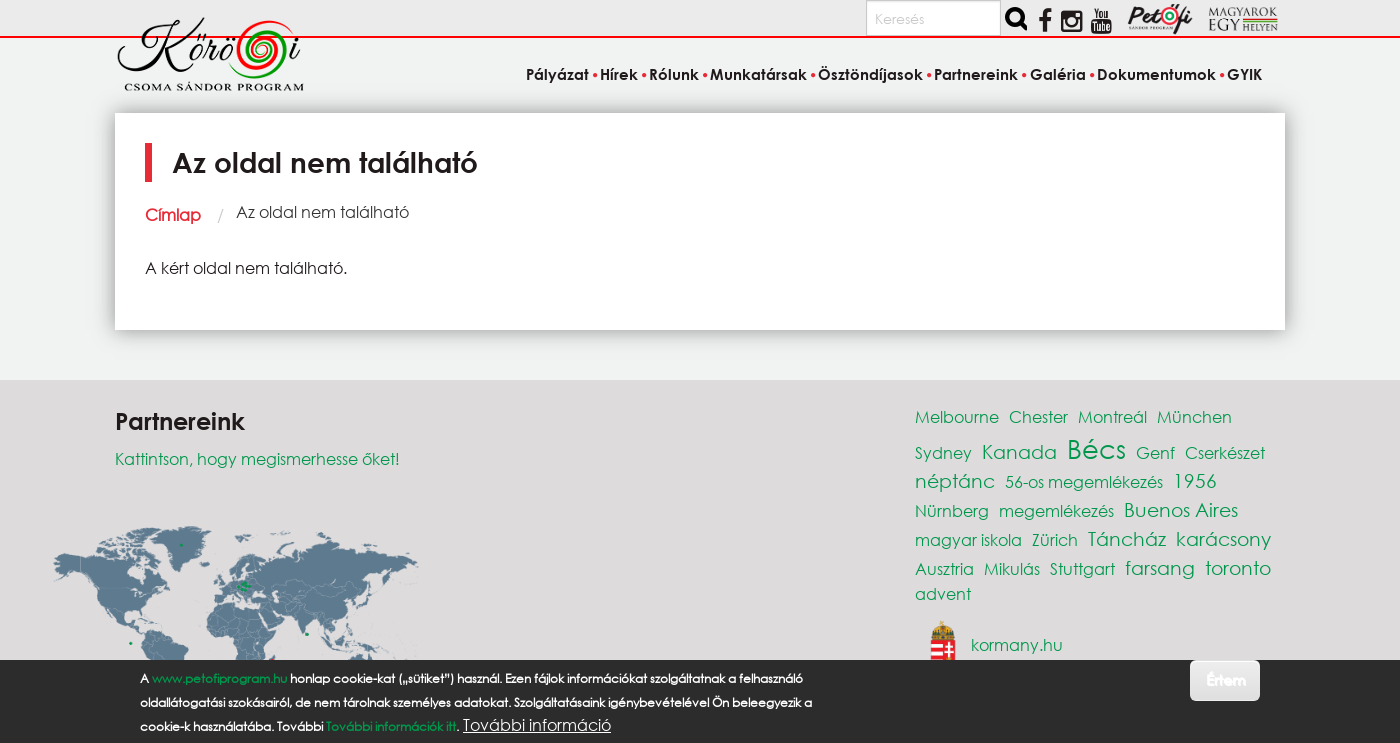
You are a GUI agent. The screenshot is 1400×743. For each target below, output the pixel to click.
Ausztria (944, 568)
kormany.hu (1017, 644)
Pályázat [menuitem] (557, 74)
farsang (1160, 567)
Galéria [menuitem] (1058, 74)
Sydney (943, 452)
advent (943, 593)
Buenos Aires (1181, 509)
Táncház (1127, 538)
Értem (1225, 679)
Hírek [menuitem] (619, 74)
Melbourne (957, 416)
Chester (1038, 416)
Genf (1155, 452)
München (1194, 416)
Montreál (1112, 416)
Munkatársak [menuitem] (758, 74)
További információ (537, 725)
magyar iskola (968, 539)
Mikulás (1012, 568)
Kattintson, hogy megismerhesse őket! (257, 458)
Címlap (173, 214)
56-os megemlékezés (1084, 481)
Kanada (1019, 451)
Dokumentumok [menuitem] (1156, 74)
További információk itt (391, 726)
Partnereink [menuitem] (976, 74)
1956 (1195, 480)
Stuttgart (1082, 568)
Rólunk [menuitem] (674, 74)
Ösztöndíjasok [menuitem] (870, 74)
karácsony (1223, 538)
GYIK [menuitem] (1244, 74)
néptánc (955, 480)
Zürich (1055, 539)
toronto (1238, 567)
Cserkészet (1225, 452)
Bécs (1096, 448)
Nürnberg (952, 510)
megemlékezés (1056, 510)
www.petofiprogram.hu (219, 678)
